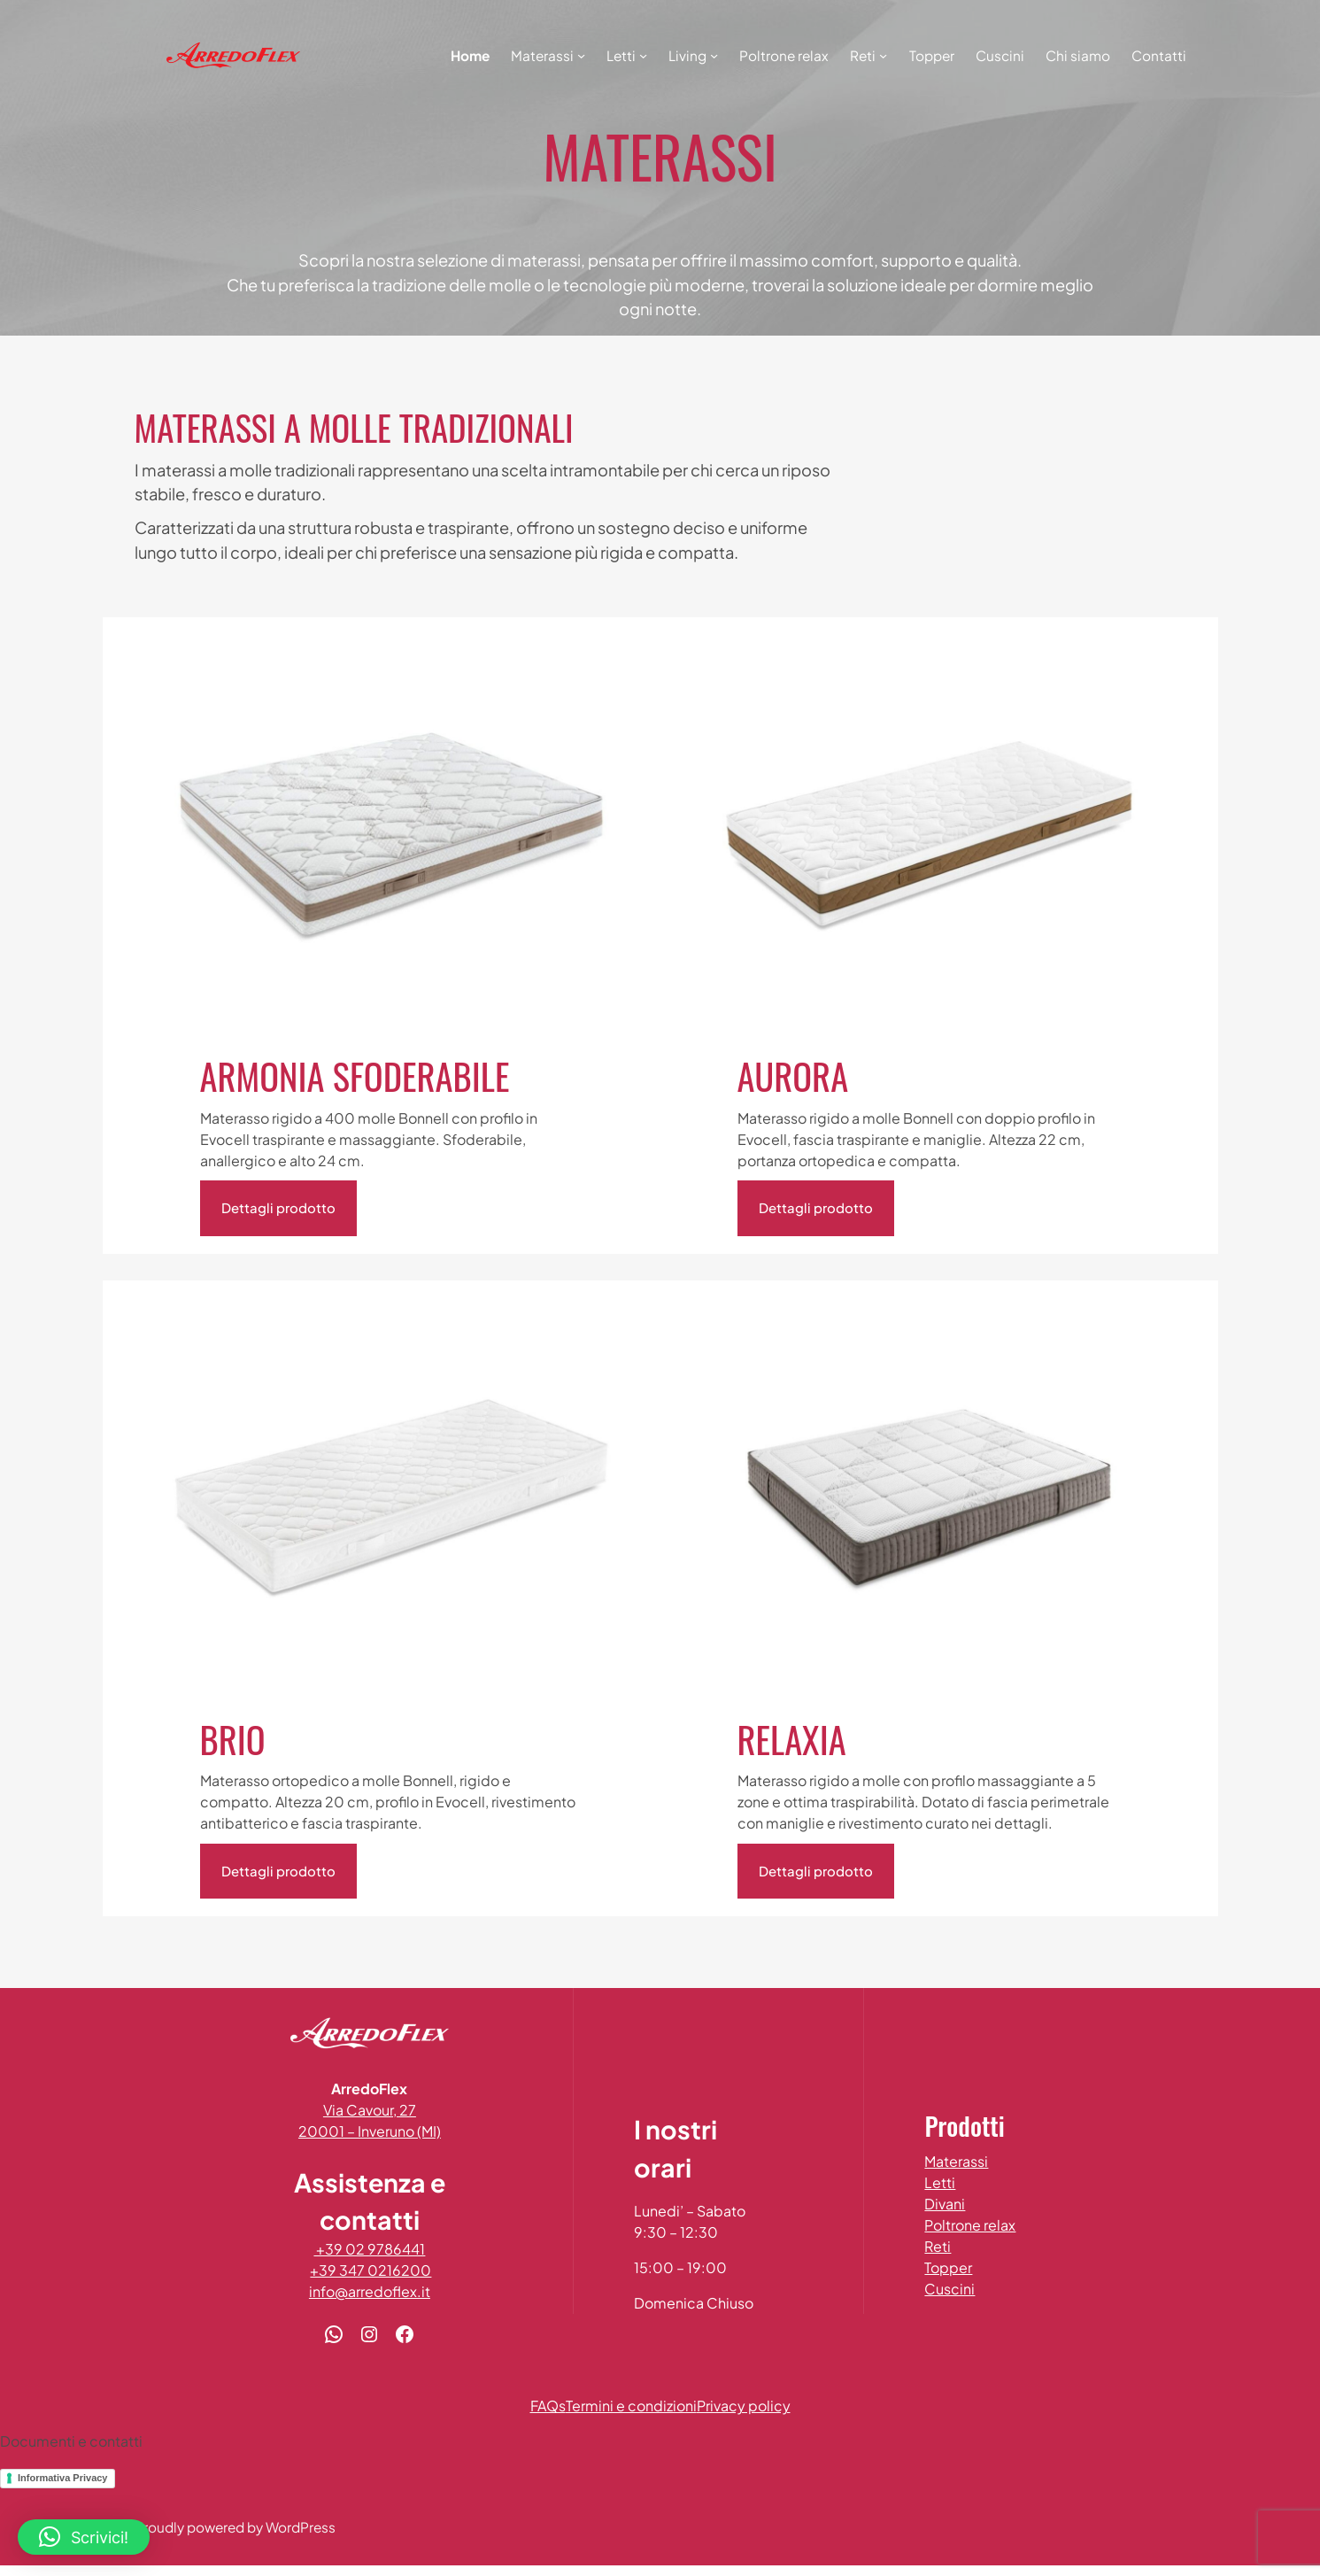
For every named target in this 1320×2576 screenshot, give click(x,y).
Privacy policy (744, 2417)
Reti (946, 2247)
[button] (84, 2537)
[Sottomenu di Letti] (643, 55)
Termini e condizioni (631, 2417)
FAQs (548, 2417)
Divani (953, 2204)
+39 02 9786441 (378, 2260)
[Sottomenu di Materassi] (581, 55)
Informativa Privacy (63, 2488)
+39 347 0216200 (379, 2281)
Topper (957, 2268)
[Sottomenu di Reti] (883, 55)
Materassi (965, 2162)
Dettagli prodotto (278, 1208)
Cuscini (958, 2289)
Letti (948, 2183)
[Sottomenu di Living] (714, 55)
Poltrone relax (978, 2225)
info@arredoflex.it (378, 2303)
